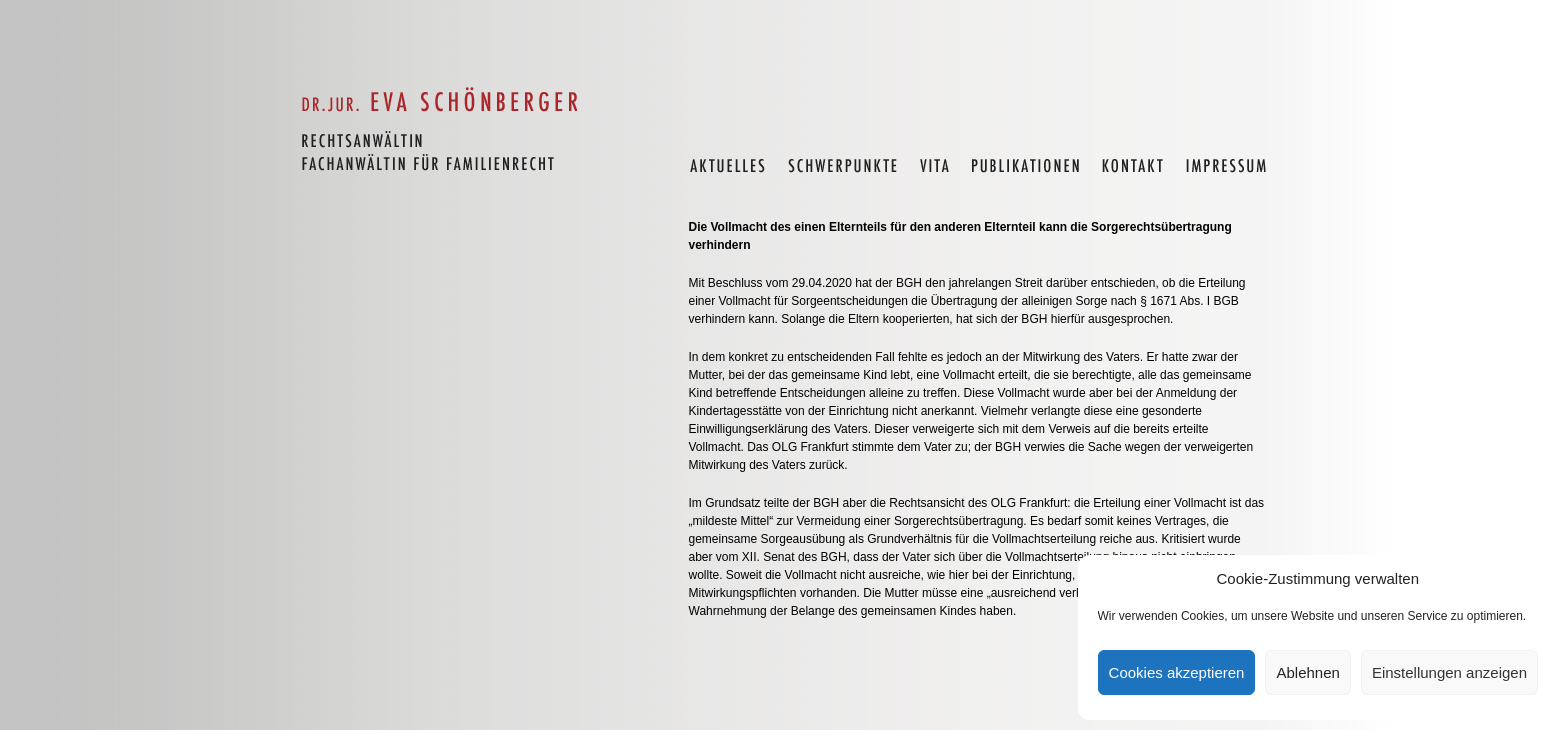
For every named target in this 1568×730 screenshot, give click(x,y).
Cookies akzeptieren (1177, 672)
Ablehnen (1307, 672)
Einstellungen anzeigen (1449, 672)
